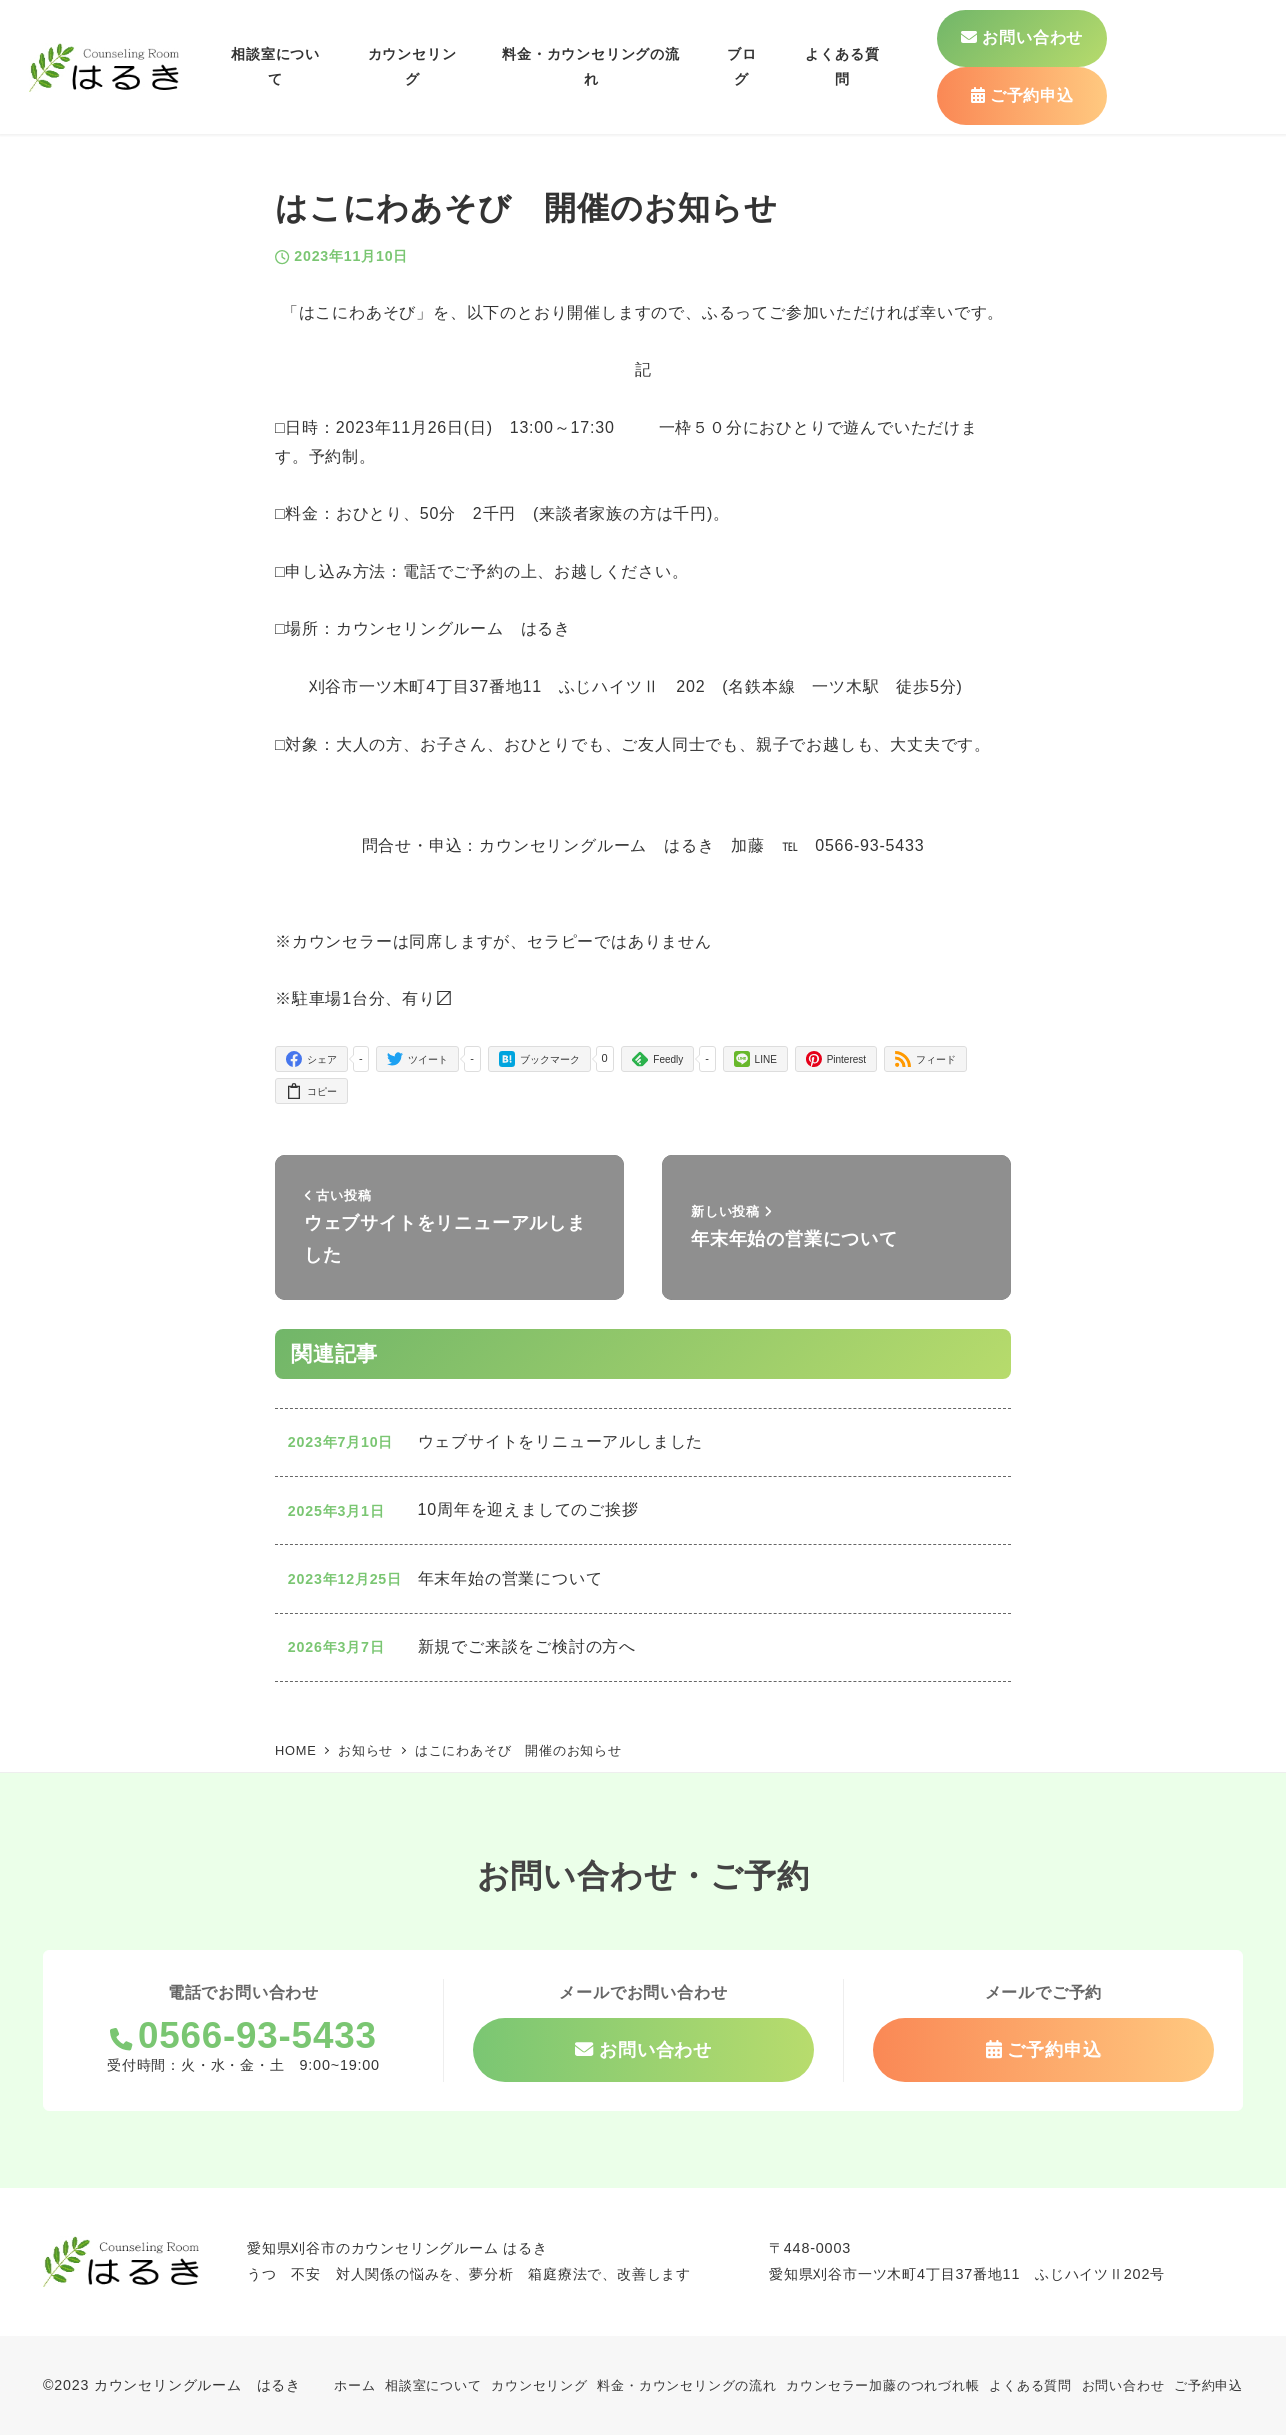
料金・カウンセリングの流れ (686, 2385)
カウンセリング (539, 2385)
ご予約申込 (1208, 2385)
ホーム (354, 2385)
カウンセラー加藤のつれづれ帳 (882, 2385)
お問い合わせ (1123, 2385)
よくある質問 (1030, 2385)
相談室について (433, 2385)
